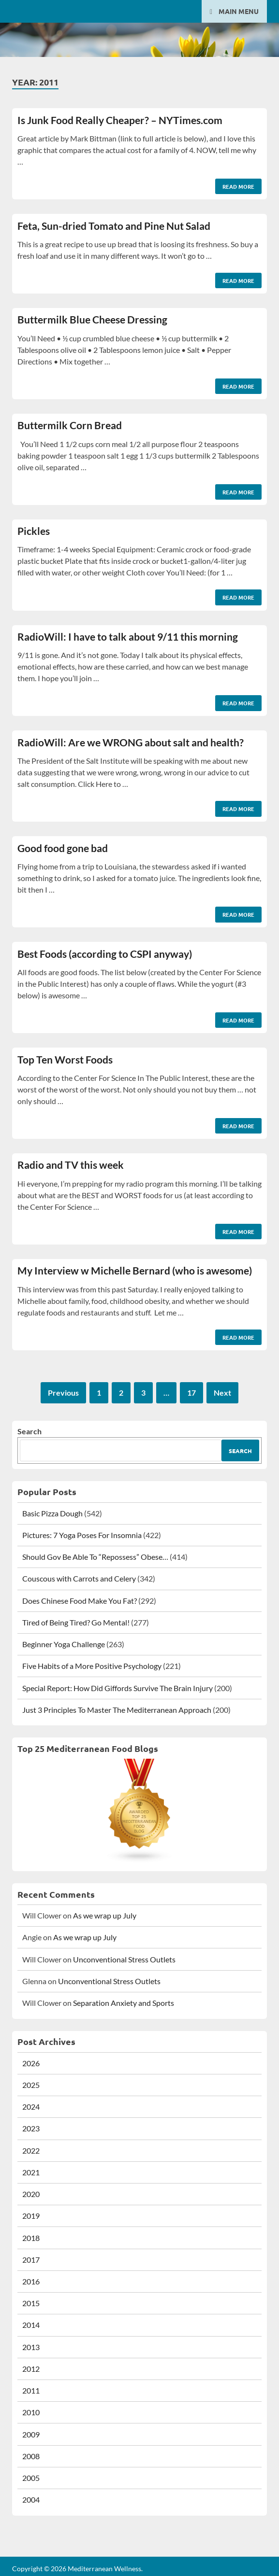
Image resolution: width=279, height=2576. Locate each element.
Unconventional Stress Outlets (124, 1959)
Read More (234, 184)
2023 (31, 2128)
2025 (31, 2084)
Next (222, 1392)
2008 (31, 2456)
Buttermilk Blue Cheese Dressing (92, 319)
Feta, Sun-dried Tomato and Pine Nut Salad (113, 226)
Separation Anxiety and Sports (123, 2002)
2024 (31, 2106)
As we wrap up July (104, 1915)
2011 (31, 2390)
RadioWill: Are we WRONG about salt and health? (130, 742)
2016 (31, 2281)
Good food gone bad (62, 848)
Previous (63, 1392)
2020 (31, 2193)
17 (191, 1392)
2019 (31, 2215)
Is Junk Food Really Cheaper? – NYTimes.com (119, 120)
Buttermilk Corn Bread (69, 425)
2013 (31, 2347)
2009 (31, 2434)
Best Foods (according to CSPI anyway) (104, 954)
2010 (31, 2412)
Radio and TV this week (70, 1165)
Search (29, 1431)
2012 (31, 2368)
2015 (31, 2303)
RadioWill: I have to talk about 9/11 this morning (127, 636)
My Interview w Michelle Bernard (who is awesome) (134, 1270)
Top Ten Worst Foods (65, 1059)
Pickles (33, 531)
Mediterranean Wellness (104, 2568)
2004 (31, 2499)
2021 (31, 2172)
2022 (31, 2150)
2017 (31, 2259)
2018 (31, 2237)
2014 (31, 2324)
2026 (31, 2063)
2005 (31, 2477)
